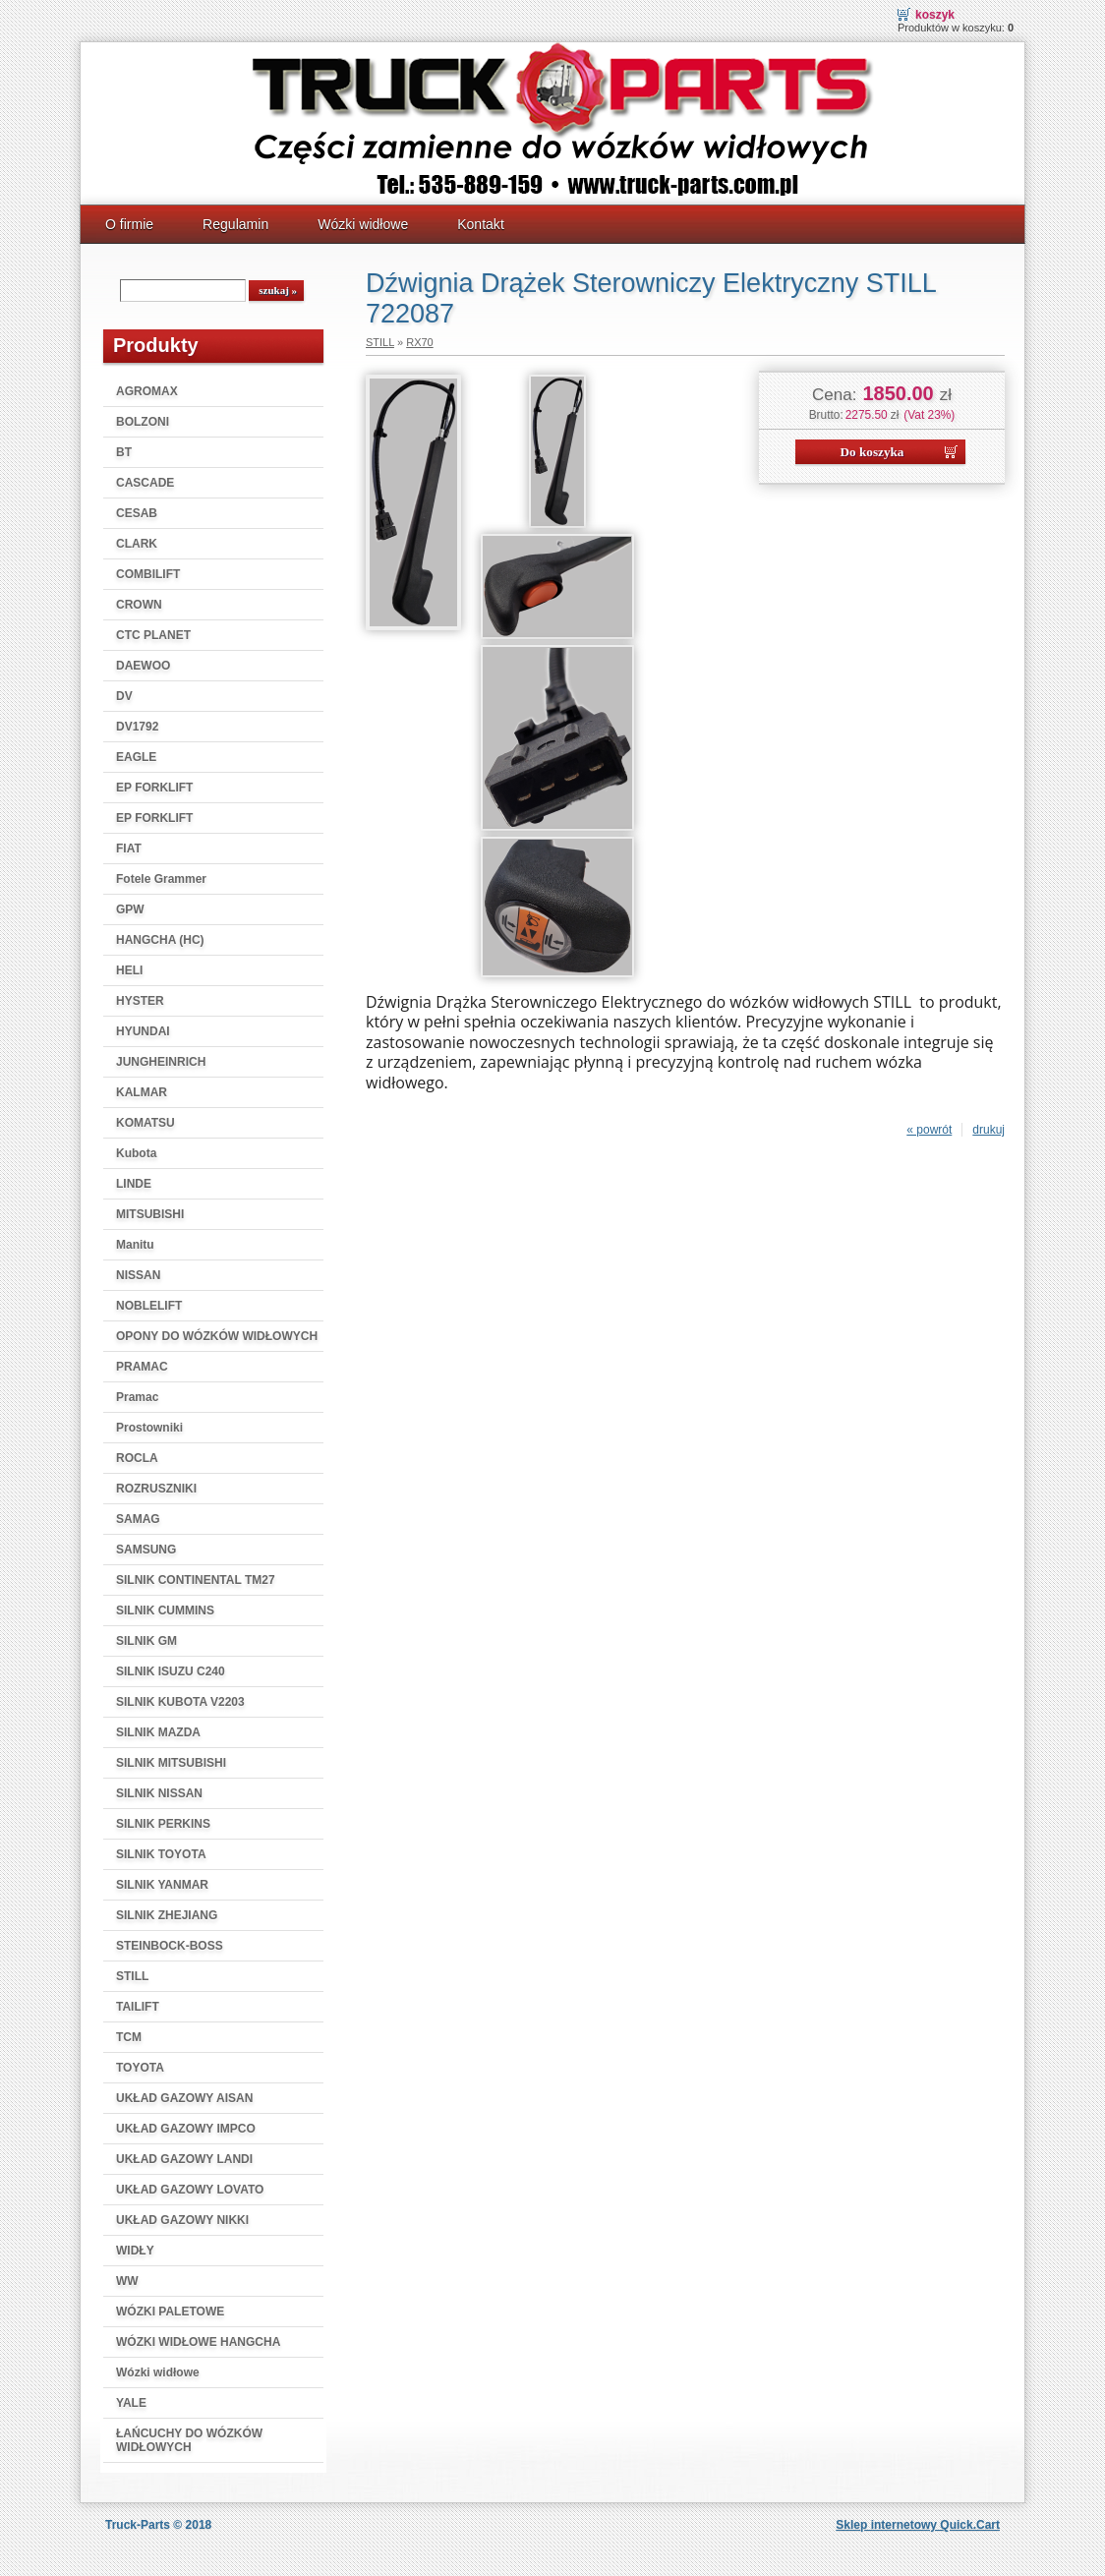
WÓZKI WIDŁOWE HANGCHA (198, 2342)
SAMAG (138, 1519)
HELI (129, 970)
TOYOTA (140, 2068)
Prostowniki (149, 1427)
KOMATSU (145, 1123)
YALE (131, 2403)
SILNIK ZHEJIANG (166, 1915)
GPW (130, 909)
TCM (129, 2037)
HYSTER (140, 1001)
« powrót (929, 1130)
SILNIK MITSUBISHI (171, 1763)
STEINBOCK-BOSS (169, 1946)
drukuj (988, 1130)
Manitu (135, 1245)
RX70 (420, 342)
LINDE (133, 1184)
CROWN (139, 605)
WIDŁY (135, 2250)
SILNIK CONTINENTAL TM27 (195, 1580)
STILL (132, 1976)
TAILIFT (137, 2007)
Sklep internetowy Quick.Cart (918, 2525)
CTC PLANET (153, 635)
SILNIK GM (146, 1641)
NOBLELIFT (149, 1306)
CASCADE (145, 483)
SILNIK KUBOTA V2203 (180, 1702)
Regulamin (235, 224)
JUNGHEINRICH (160, 1062)
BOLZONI (142, 422)
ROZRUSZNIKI (156, 1488)
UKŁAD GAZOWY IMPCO (186, 2129)
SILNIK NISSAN (159, 1793)
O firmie (129, 224)
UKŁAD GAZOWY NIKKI (182, 2220)
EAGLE (136, 757)
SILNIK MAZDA (158, 1732)
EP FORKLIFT (154, 787)
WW (127, 2281)
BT (124, 452)
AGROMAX (147, 391)
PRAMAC (142, 1367)
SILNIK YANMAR (162, 1885)
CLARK (136, 544)
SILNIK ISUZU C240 (170, 1671)
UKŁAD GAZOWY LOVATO (189, 2189)
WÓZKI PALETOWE (170, 2311)
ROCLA (137, 1458)
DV (124, 696)
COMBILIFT (148, 574)
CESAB (136, 513)
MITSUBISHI (150, 1214)
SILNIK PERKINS (163, 1824)
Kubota (136, 1153)
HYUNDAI (143, 1031)
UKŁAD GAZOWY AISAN (184, 2098)
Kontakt (480, 224)
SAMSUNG (146, 1549)
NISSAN (138, 1275)
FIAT (129, 848)
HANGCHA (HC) (160, 940)
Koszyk (935, 15)
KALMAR (141, 1092)
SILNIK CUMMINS (165, 1610)
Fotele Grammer (161, 879)
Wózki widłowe (363, 224)
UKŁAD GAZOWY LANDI (184, 2159)
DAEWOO (143, 666)
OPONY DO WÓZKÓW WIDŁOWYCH (217, 1336)
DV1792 (137, 726)
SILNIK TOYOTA (161, 1854)
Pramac (137, 1397)
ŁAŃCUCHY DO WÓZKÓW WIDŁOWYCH (189, 2440)
